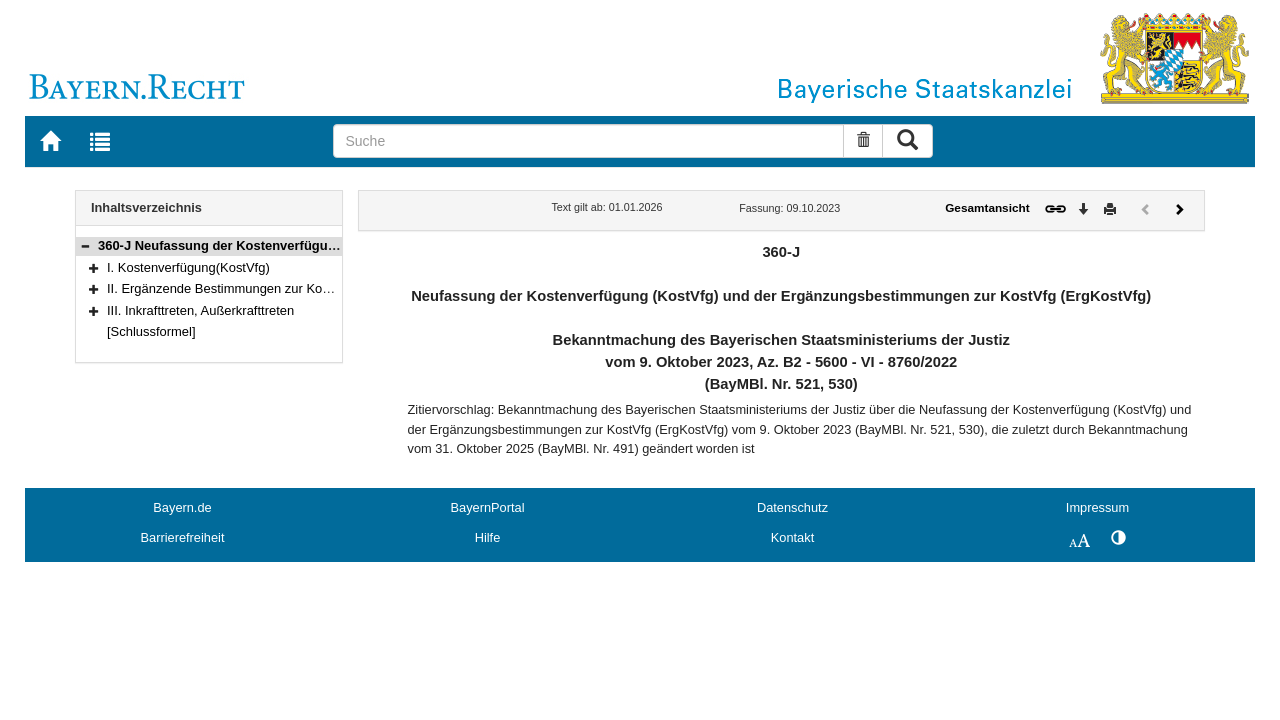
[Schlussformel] (151, 331)
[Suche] (588, 141)
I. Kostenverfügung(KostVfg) (188, 267)
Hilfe (488, 537)
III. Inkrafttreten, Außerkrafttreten (200, 310)
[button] (85, 245)
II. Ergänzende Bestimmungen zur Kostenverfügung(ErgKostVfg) (293, 288)
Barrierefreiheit (183, 537)
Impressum (1097, 507)
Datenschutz (792, 507)
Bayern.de (182, 507)
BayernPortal (488, 507)
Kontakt (792, 537)
